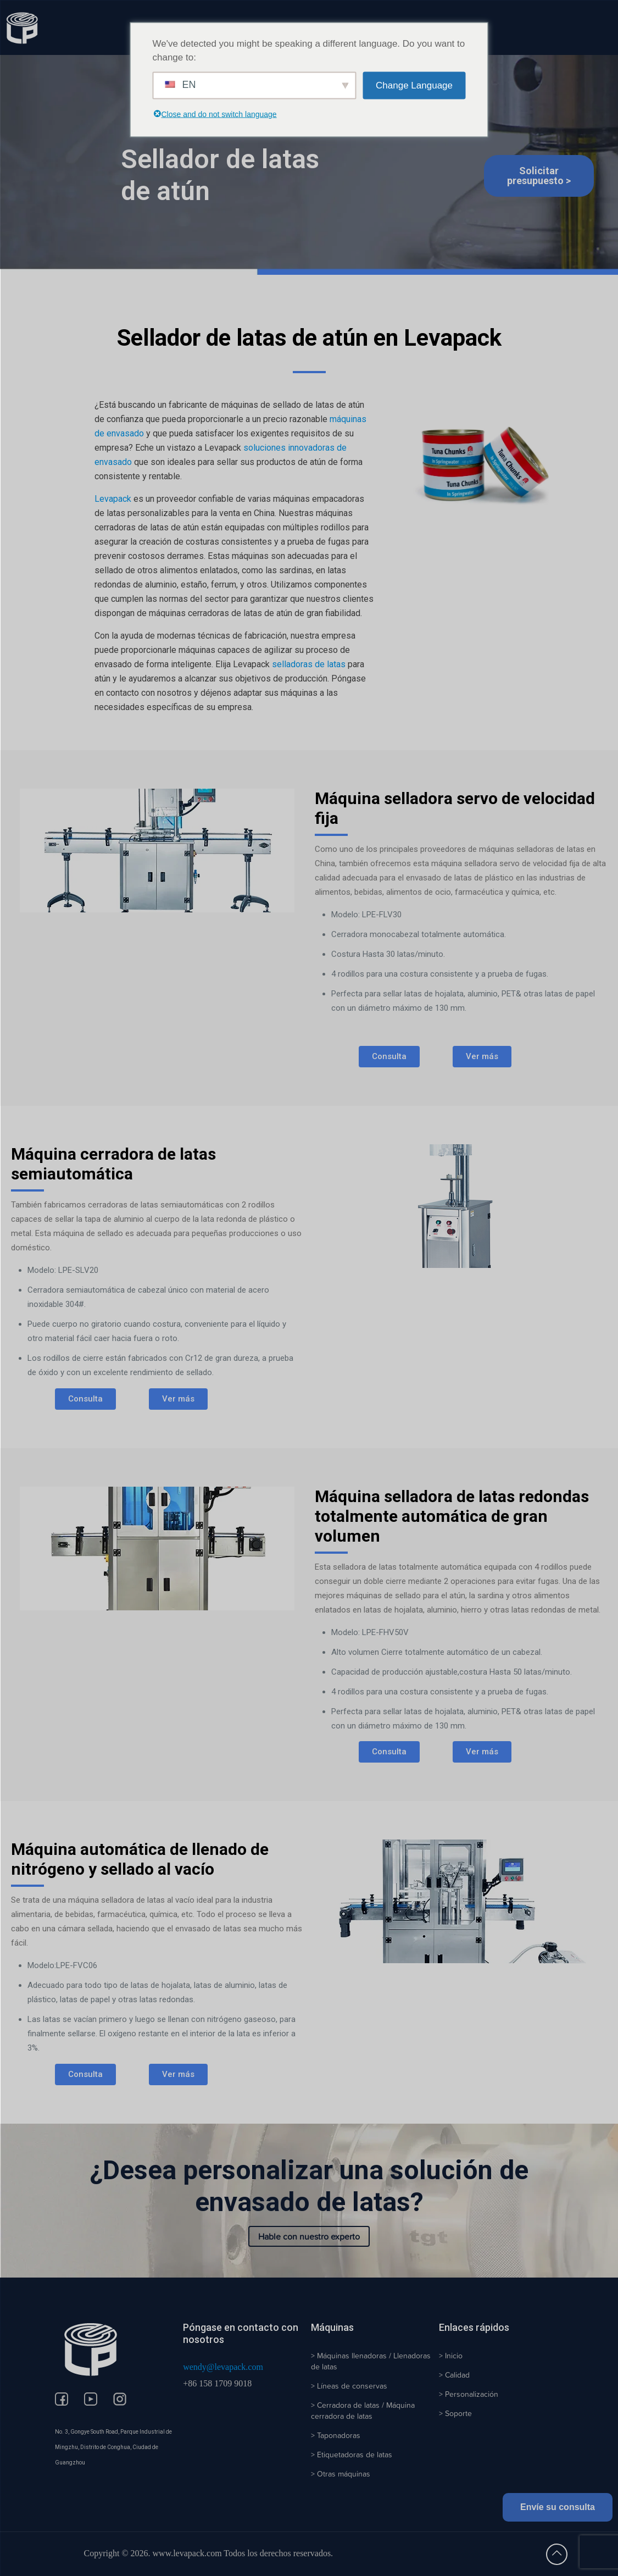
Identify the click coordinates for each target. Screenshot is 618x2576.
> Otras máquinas (340, 2473)
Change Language (414, 85)
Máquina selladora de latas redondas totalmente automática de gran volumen (452, 1516)
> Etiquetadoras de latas (351, 2454)
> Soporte (455, 2413)
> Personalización (468, 2394)
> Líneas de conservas (349, 2385)
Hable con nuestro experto (309, 2236)
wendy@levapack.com (223, 2367)
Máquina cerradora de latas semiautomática (113, 1163)
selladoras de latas (309, 664)
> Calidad (454, 2374)
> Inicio (451, 2355)
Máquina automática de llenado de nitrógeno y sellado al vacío (140, 1859)
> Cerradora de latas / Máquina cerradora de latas (363, 2411)
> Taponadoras (335, 2435)
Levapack (112, 499)
